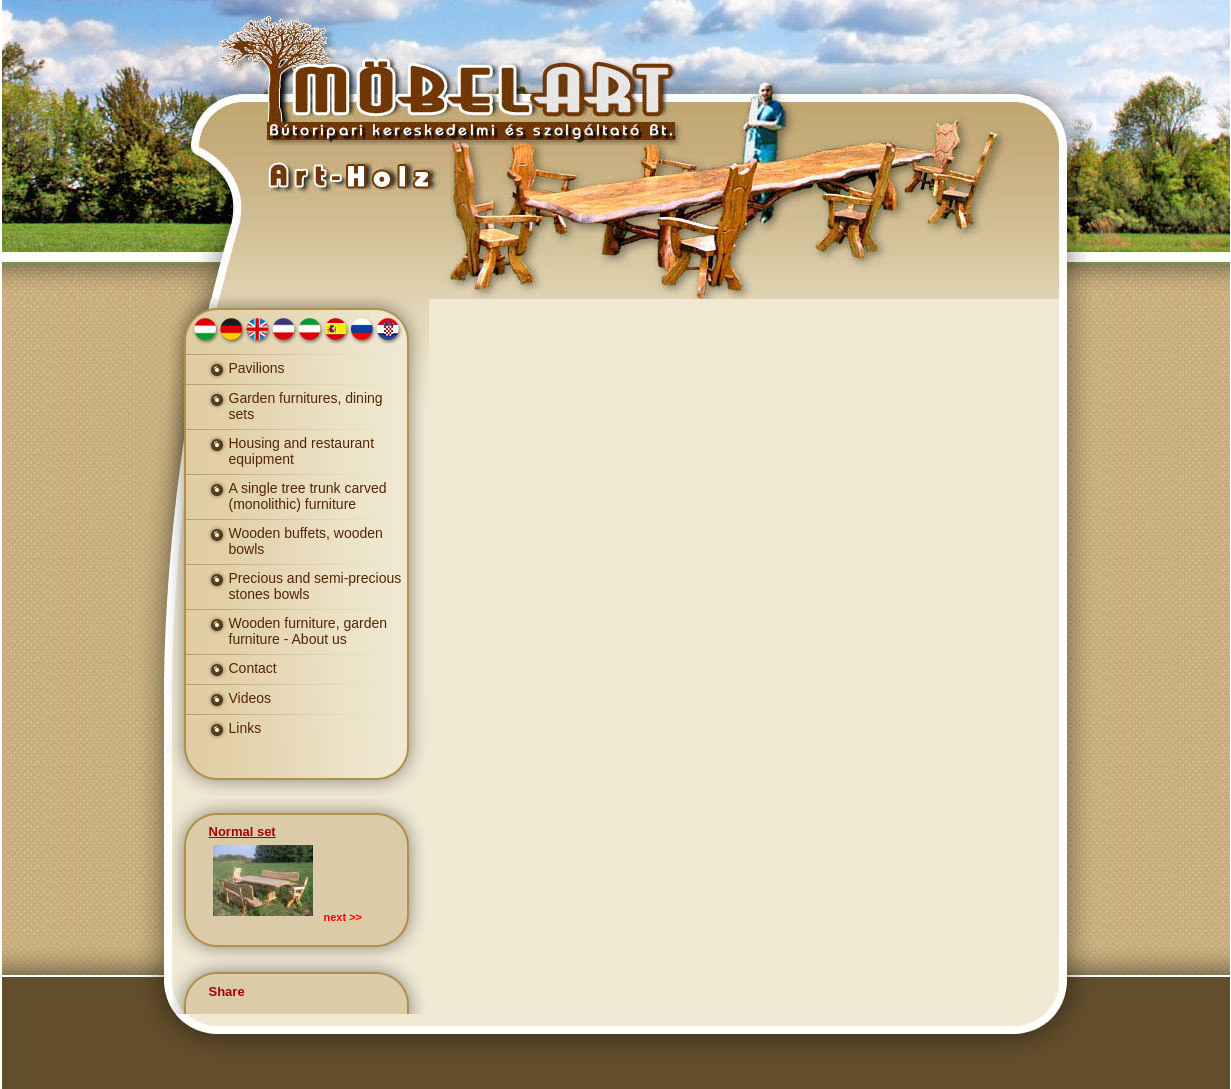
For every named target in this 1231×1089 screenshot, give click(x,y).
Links (245, 728)
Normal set (242, 831)
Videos (250, 698)
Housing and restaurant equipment (302, 451)
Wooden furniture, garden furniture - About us (308, 631)
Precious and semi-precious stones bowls (315, 586)
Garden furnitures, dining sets (306, 406)
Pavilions (257, 368)
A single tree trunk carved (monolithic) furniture (308, 496)
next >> (343, 917)
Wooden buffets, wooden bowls (306, 541)
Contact (253, 668)
